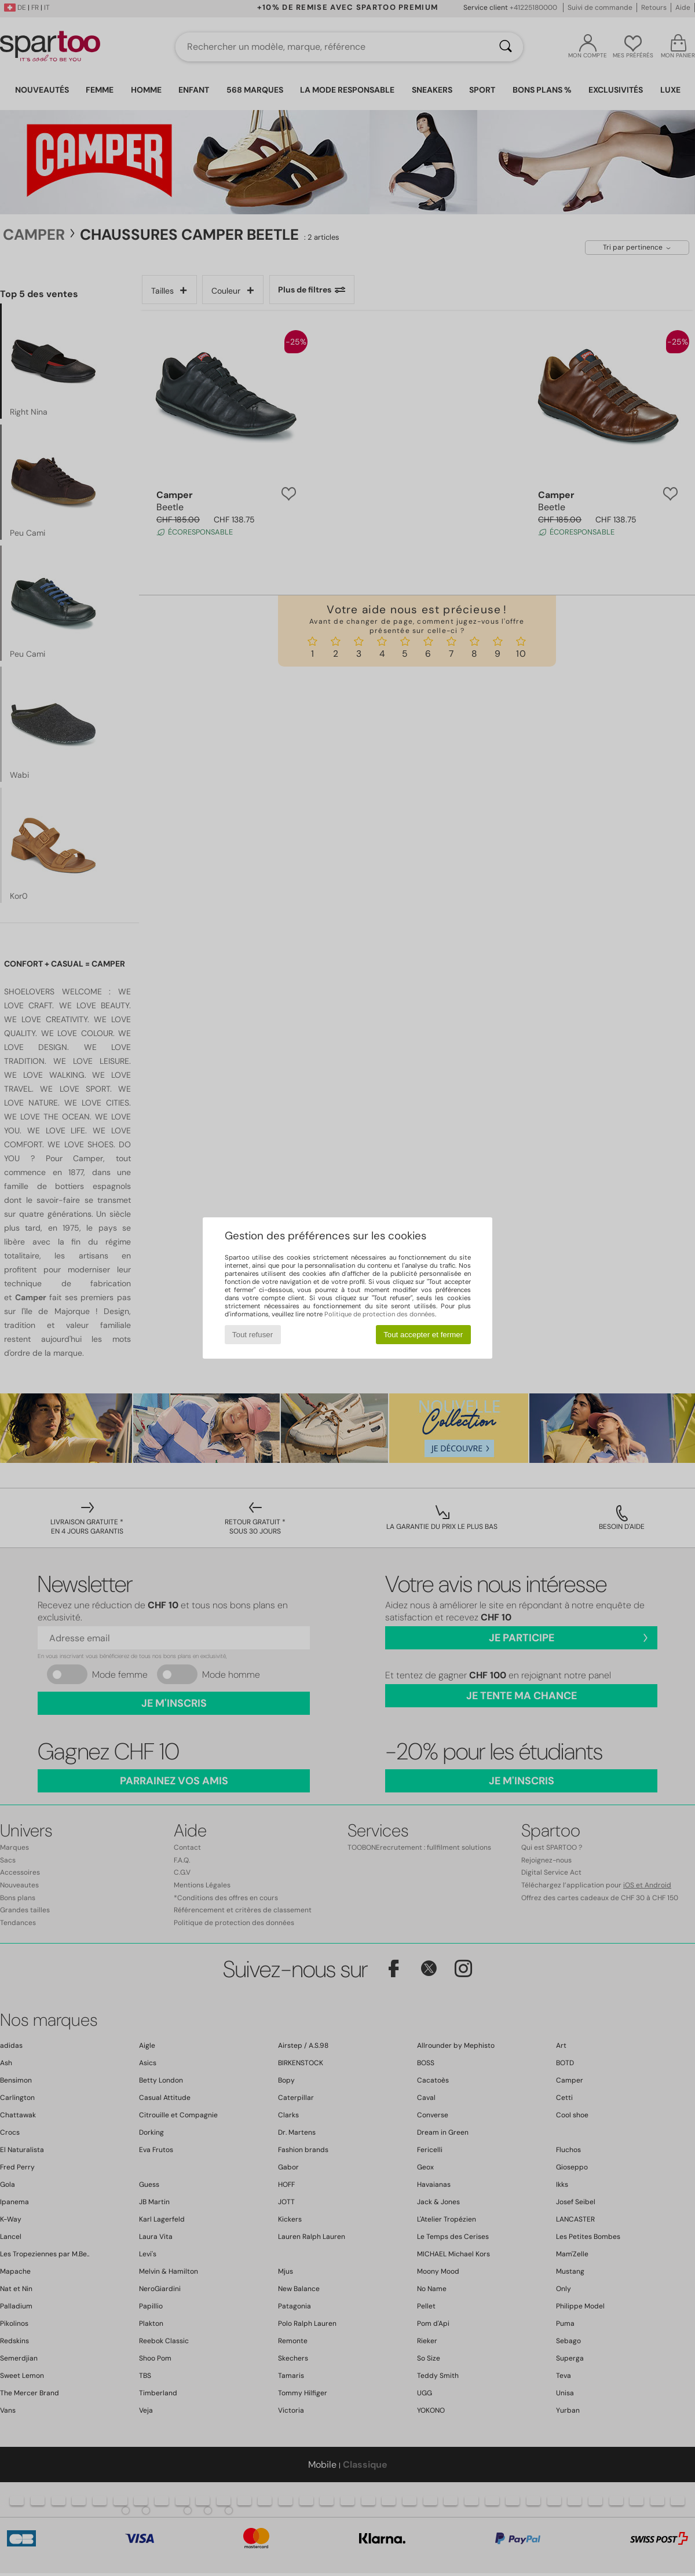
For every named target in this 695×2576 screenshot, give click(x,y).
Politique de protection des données (379, 1314)
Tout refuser (252, 1334)
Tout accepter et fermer (423, 1334)
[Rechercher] (505, 46)
